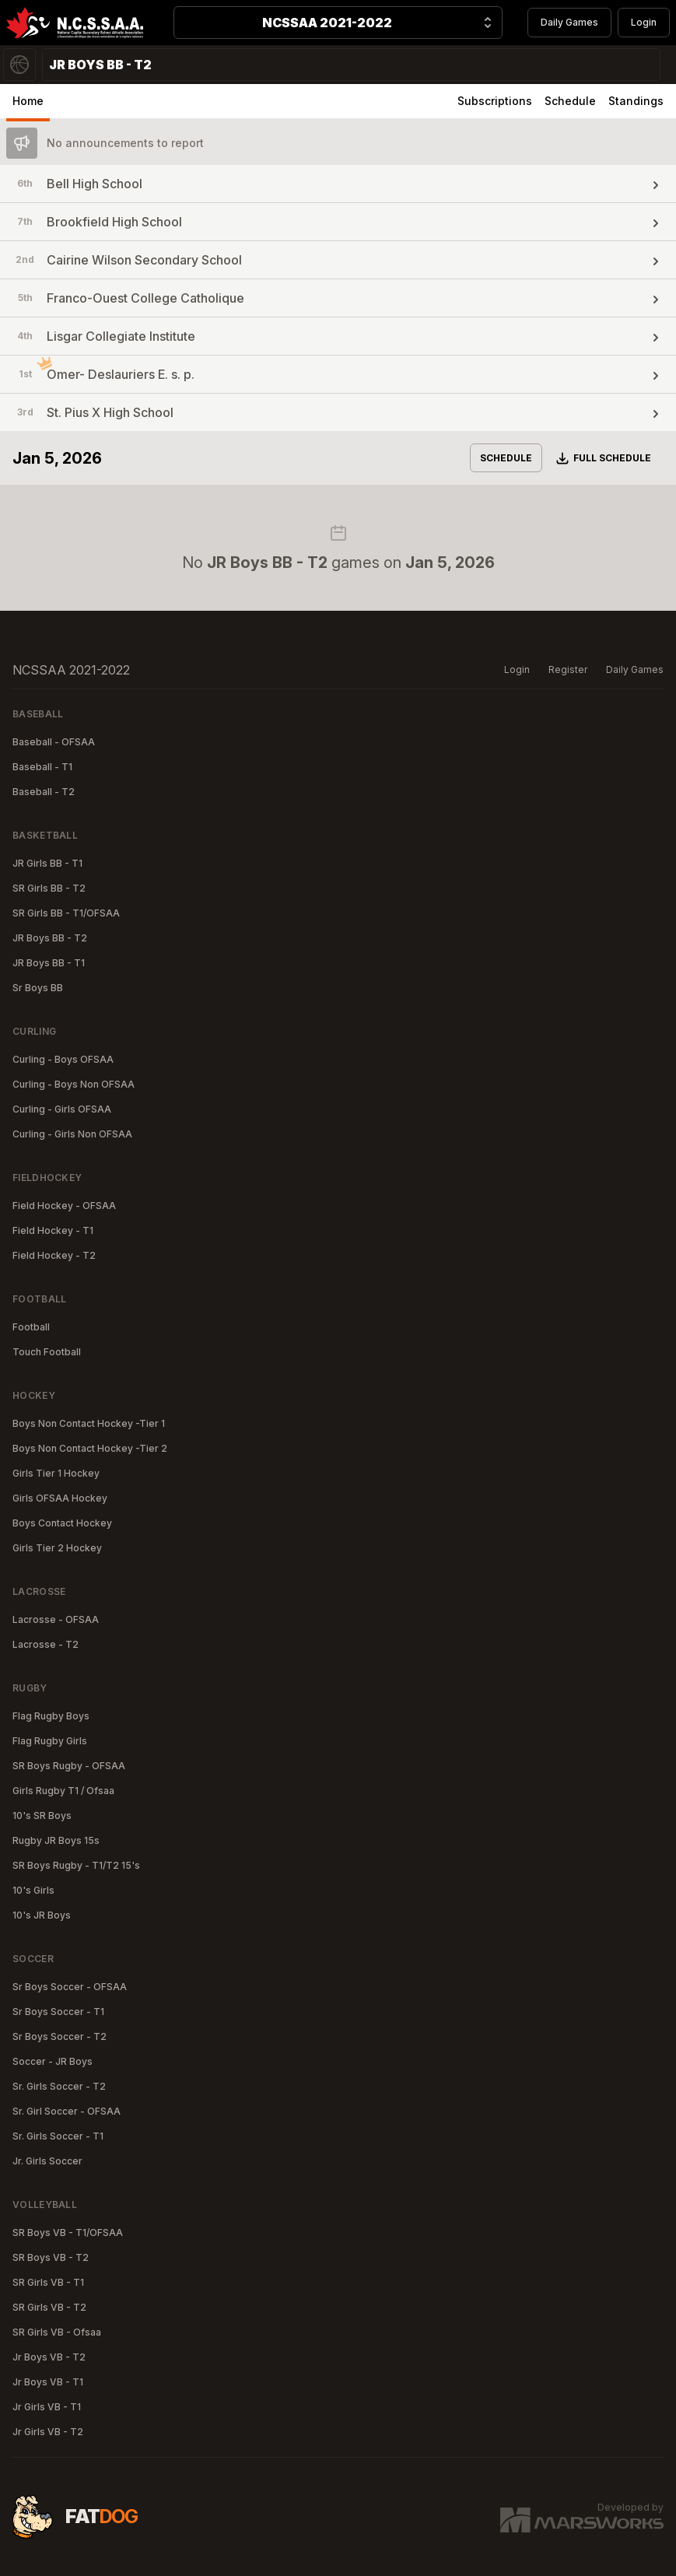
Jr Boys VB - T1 (47, 2382)
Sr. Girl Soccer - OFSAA (66, 2111)
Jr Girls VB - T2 (47, 2432)
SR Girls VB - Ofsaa (56, 2332)
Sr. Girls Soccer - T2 (59, 2086)
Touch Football (46, 1352)
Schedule (570, 100)
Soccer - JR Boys (52, 2061)
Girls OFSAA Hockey (59, 1498)
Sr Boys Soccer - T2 (59, 2036)
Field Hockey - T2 (54, 1255)
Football (31, 1327)
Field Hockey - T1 (52, 1230)
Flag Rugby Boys (50, 1716)
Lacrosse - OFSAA (55, 1619)
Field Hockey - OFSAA (64, 1205)
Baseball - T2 (43, 791)
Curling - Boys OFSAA (63, 1059)
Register (567, 669)
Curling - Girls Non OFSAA (72, 1134)
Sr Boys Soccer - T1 (58, 2011)
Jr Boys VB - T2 (49, 2357)
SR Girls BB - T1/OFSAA (66, 913)
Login (644, 22)
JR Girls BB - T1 (47, 863)
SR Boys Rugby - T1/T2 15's (76, 1865)
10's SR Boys (42, 1815)
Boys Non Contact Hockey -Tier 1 (88, 1423)
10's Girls (33, 1890)
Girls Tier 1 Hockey (56, 1473)
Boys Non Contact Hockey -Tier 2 (89, 1448)
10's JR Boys (41, 1915)
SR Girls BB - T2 (49, 888)
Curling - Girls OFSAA (61, 1109)
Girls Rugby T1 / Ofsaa (63, 1790)
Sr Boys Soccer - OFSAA (69, 1986)
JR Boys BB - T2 (49, 938)
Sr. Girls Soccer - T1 (57, 2136)
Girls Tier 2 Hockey (57, 1548)
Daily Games (569, 22)
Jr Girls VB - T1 (46, 2407)
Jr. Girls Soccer (47, 2161)
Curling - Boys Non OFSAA (73, 1084)
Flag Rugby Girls (49, 1741)
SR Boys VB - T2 (50, 2257)
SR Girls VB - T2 (49, 2307)
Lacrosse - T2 (45, 1644)
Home (28, 100)
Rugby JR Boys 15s (56, 1840)
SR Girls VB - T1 (48, 2282)
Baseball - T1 (42, 767)
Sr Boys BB (37, 988)
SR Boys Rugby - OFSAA (68, 1766)
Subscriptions (494, 100)
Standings (636, 100)
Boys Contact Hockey (62, 1523)
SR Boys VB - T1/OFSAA (67, 2232)
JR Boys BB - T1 (48, 963)
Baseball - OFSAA (53, 742)
